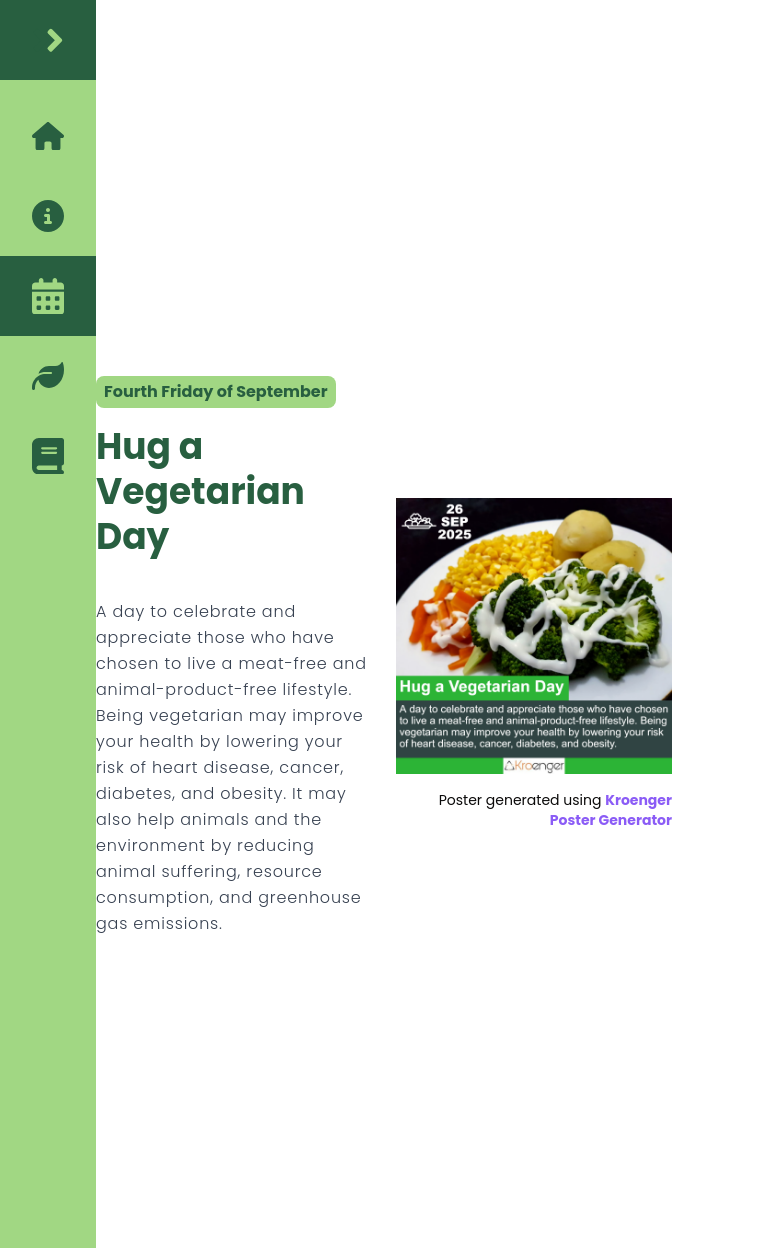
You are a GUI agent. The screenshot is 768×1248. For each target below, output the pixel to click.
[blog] (48, 456)
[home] (48, 40)
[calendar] (48, 296)
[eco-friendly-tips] (48, 376)
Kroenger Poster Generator (611, 810)
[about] (48, 216)
